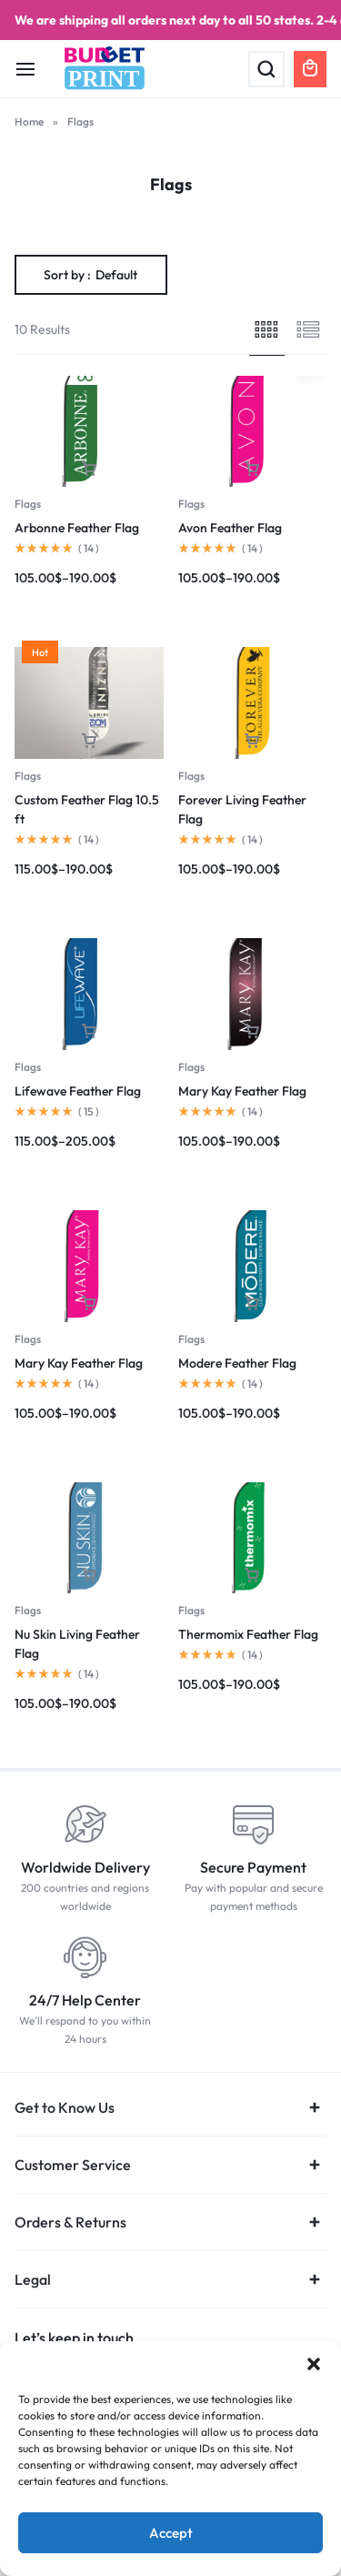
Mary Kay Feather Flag (242, 1091)
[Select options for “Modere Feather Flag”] (252, 1303)
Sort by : (90, 275)
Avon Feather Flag (230, 528)
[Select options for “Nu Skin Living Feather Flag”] (89, 1575)
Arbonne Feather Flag (77, 528)
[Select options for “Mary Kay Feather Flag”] (252, 1031)
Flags (28, 503)
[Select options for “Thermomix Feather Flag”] (252, 1575)
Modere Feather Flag (237, 1363)
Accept (171, 2532)
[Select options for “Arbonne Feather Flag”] (89, 469)
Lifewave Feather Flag (78, 1091)
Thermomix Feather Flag (248, 1634)
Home (29, 121)
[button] (314, 2364)
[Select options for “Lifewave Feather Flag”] (89, 1031)
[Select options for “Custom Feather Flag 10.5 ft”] (89, 741)
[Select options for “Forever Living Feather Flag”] (252, 741)
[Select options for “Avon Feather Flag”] (252, 469)
